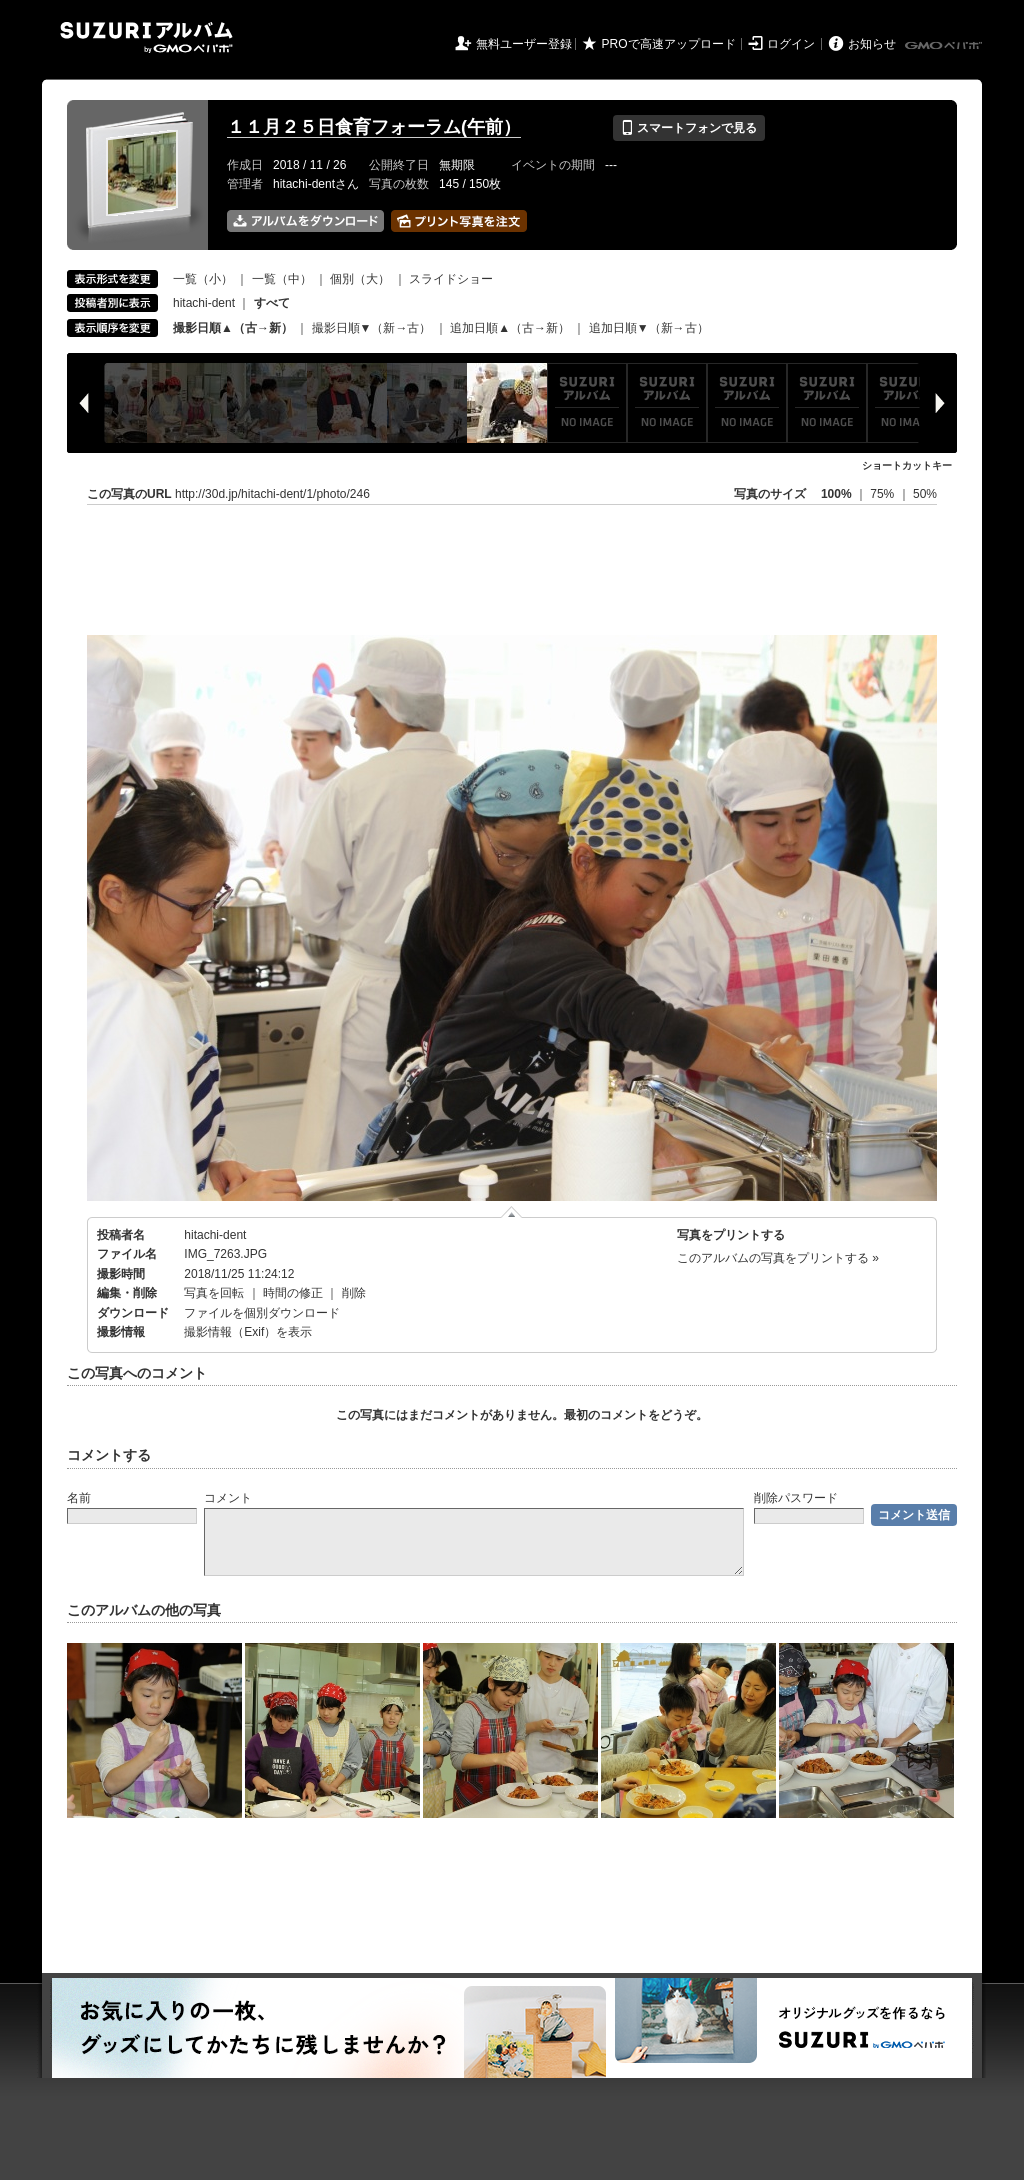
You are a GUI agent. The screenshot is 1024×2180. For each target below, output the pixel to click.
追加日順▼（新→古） (649, 328)
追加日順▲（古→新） (510, 328)
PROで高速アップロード (669, 44)
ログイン (791, 44)
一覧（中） (282, 279)
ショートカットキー (907, 465)
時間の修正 (293, 1293)
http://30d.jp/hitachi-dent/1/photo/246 (272, 494)
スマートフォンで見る (688, 128)
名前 (79, 1498)
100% (836, 494)
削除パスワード (796, 1498)
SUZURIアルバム (146, 37)
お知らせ (872, 44)
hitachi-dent (204, 303)
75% (883, 494)
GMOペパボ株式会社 (945, 46)
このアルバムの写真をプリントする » (778, 1258)
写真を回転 (214, 1293)
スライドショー (451, 279)
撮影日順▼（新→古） (372, 328)
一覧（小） (203, 279)
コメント (228, 1498)
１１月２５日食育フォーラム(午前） (374, 127)
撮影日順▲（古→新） (233, 328)
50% (925, 494)
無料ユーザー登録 (524, 44)
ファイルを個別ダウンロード (262, 1313)
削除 (354, 1293)
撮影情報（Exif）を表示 (248, 1332)
